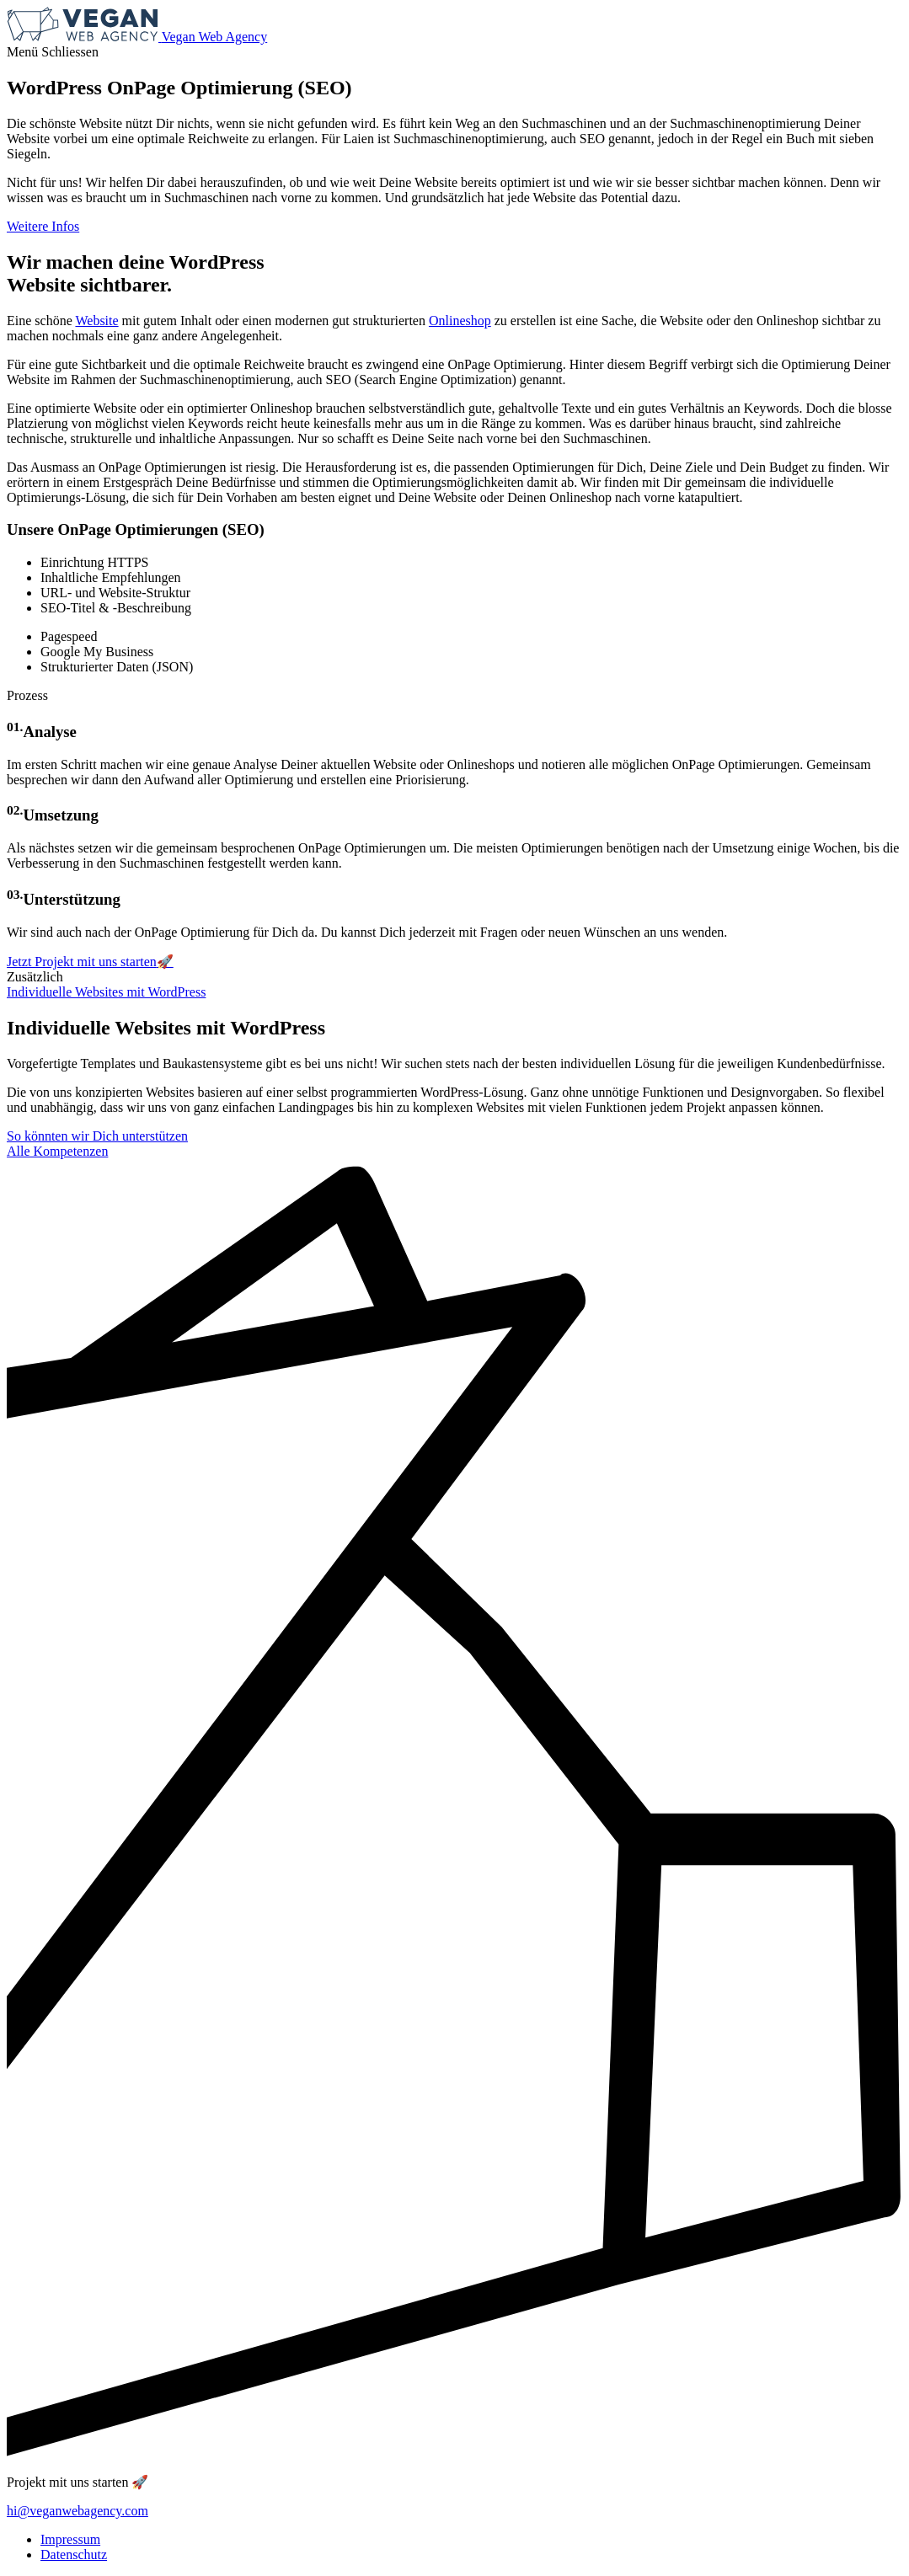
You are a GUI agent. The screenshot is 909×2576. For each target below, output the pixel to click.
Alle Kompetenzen (57, 1151)
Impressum (70, 2539)
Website (96, 320)
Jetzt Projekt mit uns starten (90, 961)
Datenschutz (73, 2554)
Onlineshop (460, 320)
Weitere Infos (43, 226)
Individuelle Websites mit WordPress (106, 992)
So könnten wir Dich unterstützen (97, 1136)
